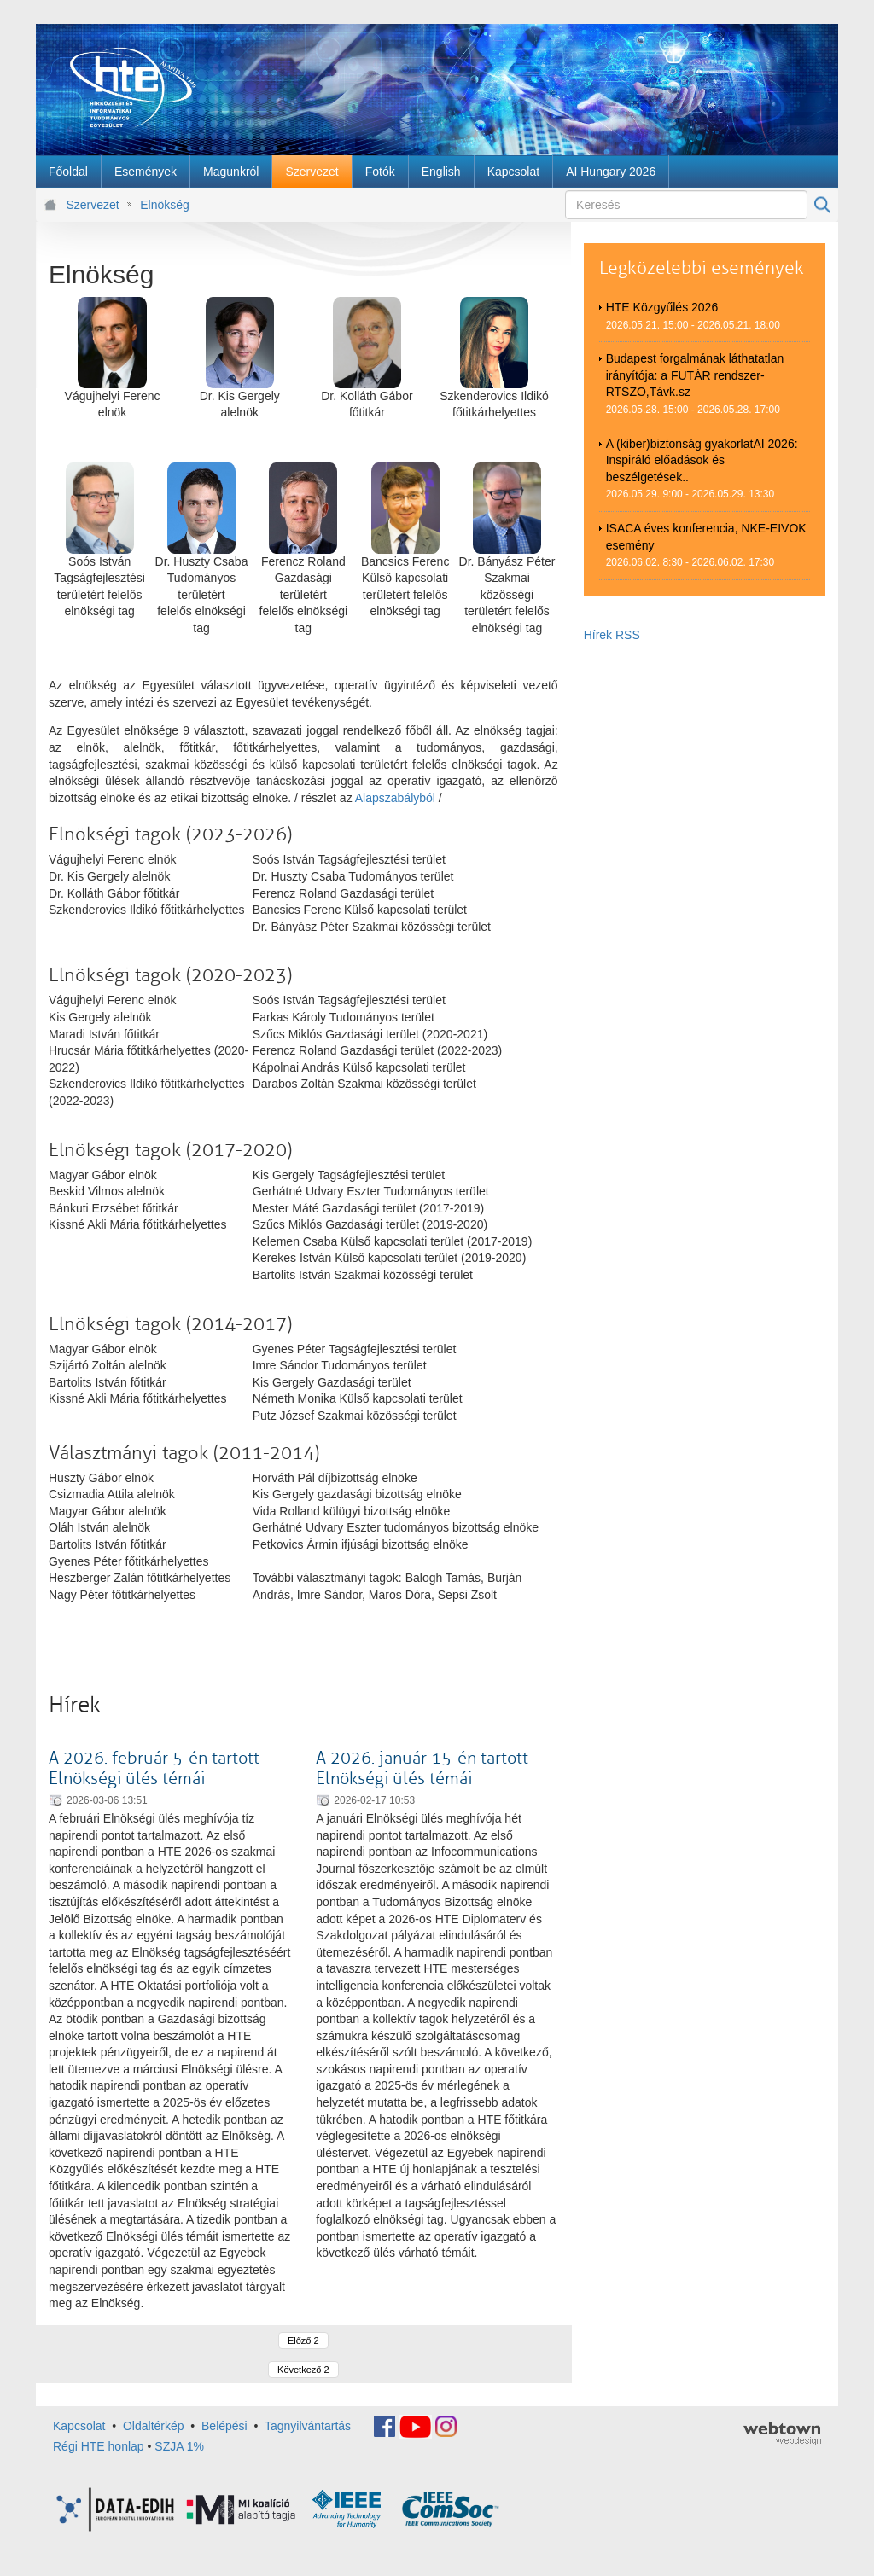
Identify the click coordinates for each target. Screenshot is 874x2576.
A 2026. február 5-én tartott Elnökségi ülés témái (154, 1768)
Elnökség (164, 205)
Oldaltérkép (153, 2426)
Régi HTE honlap (98, 2446)
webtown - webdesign (782, 2433)
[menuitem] (68, 171)
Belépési (224, 2426)
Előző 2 (303, 2340)
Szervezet (93, 205)
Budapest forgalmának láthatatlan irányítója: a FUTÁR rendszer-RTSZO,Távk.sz (695, 375)
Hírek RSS (612, 635)
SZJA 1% (179, 2446)
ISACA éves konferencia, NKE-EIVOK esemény (706, 536)
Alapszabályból (397, 798)
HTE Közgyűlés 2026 (662, 307)
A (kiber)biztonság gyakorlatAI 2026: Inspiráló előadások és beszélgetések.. (702, 460)
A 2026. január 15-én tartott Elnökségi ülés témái (422, 1768)
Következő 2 (303, 2369)
